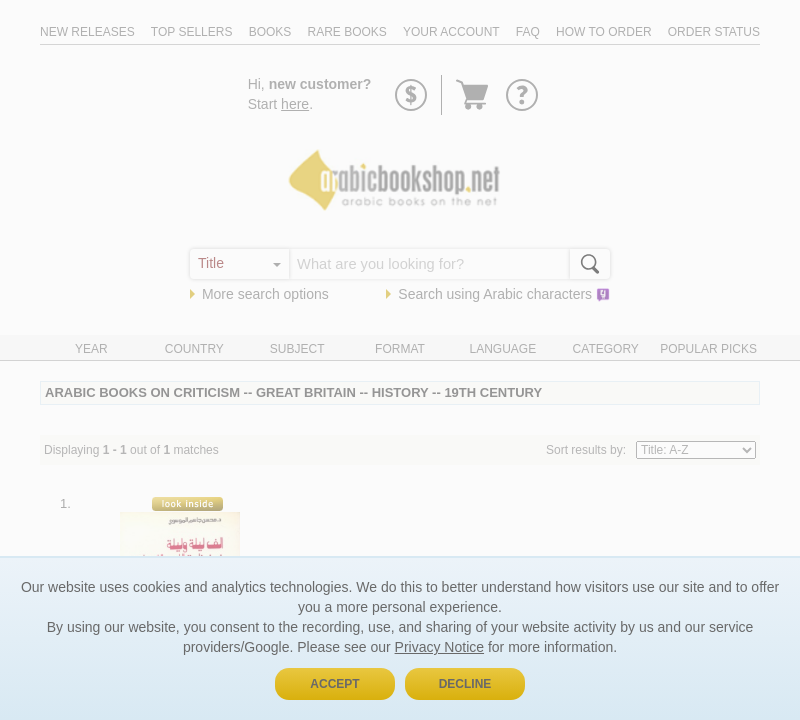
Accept (334, 684)
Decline (465, 684)
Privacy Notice (439, 647)
